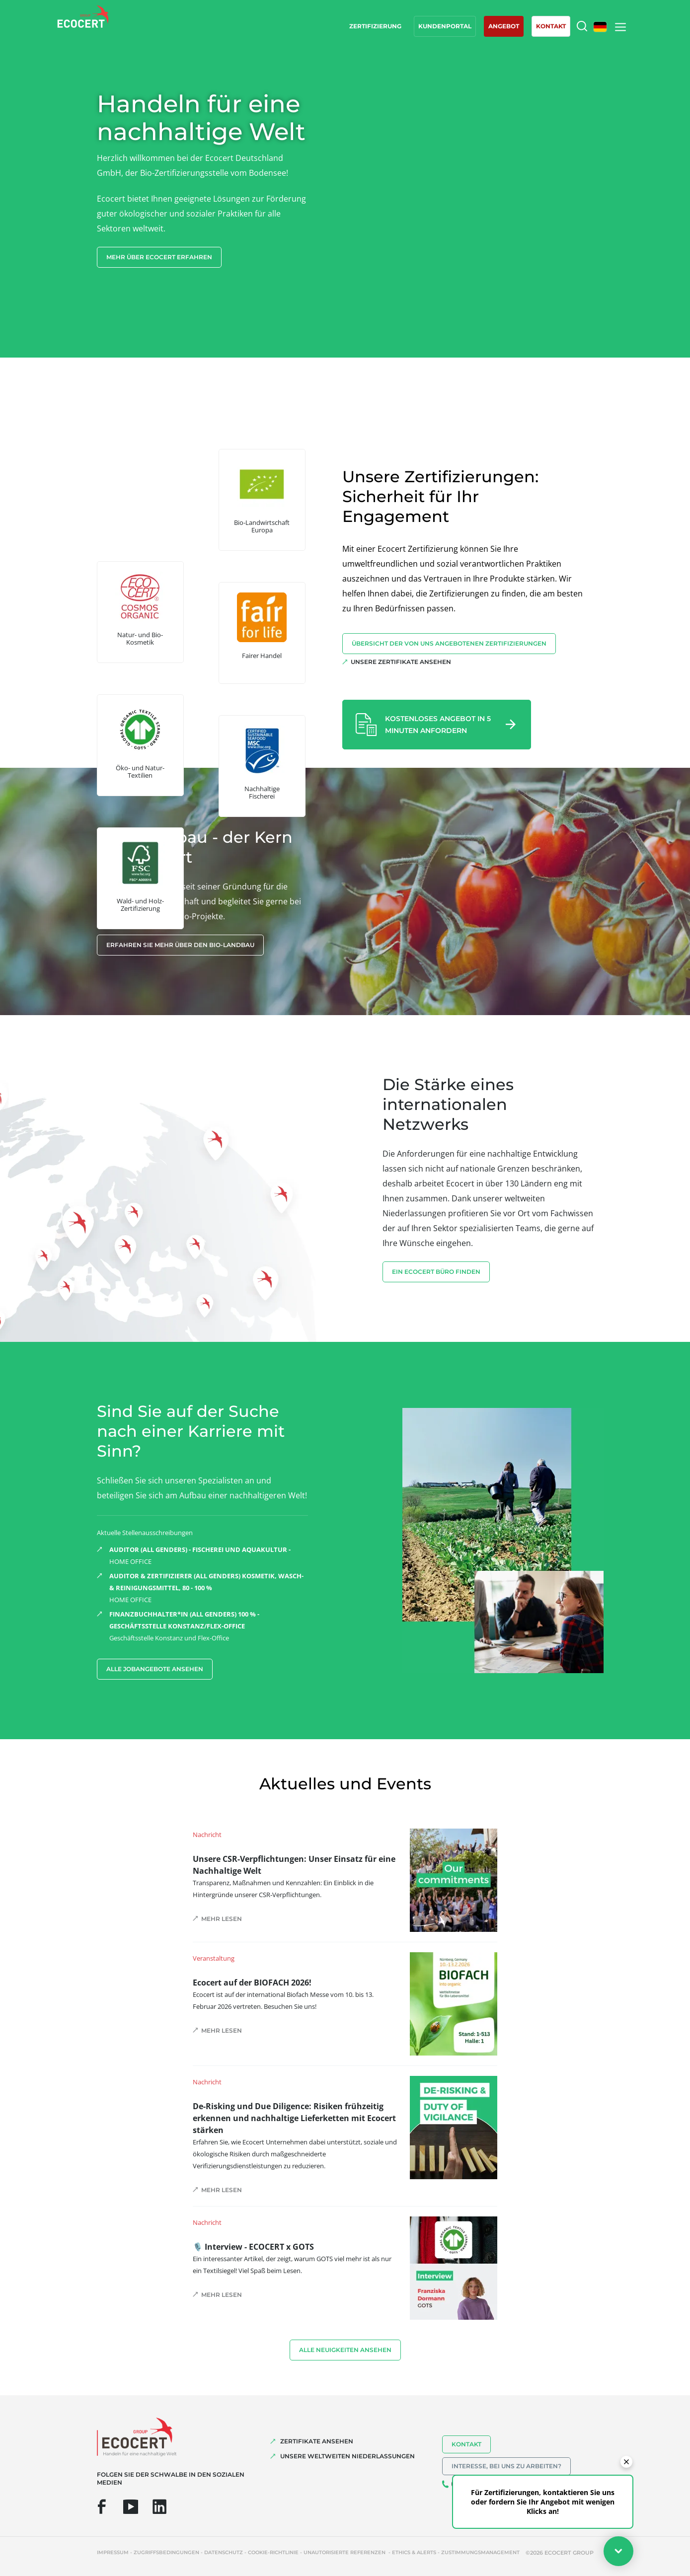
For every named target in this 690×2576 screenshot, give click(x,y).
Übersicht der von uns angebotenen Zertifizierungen (449, 643)
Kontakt (466, 2444)
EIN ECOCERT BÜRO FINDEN (436, 1271)
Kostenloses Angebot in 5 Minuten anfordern (438, 724)
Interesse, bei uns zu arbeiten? (506, 2466)
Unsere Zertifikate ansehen (401, 661)
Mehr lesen (221, 1918)
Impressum (113, 2552)
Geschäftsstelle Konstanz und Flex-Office (208, 1625)
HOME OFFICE (208, 1555)
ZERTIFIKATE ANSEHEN (316, 2441)
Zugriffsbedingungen (166, 2552)
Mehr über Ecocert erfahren (159, 257)
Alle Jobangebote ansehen (154, 1669)
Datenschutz (223, 2552)
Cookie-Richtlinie (273, 2552)
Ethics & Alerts (414, 2552)
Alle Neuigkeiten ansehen (345, 2350)
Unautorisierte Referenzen (345, 2552)
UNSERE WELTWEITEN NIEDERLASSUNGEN (347, 2456)
